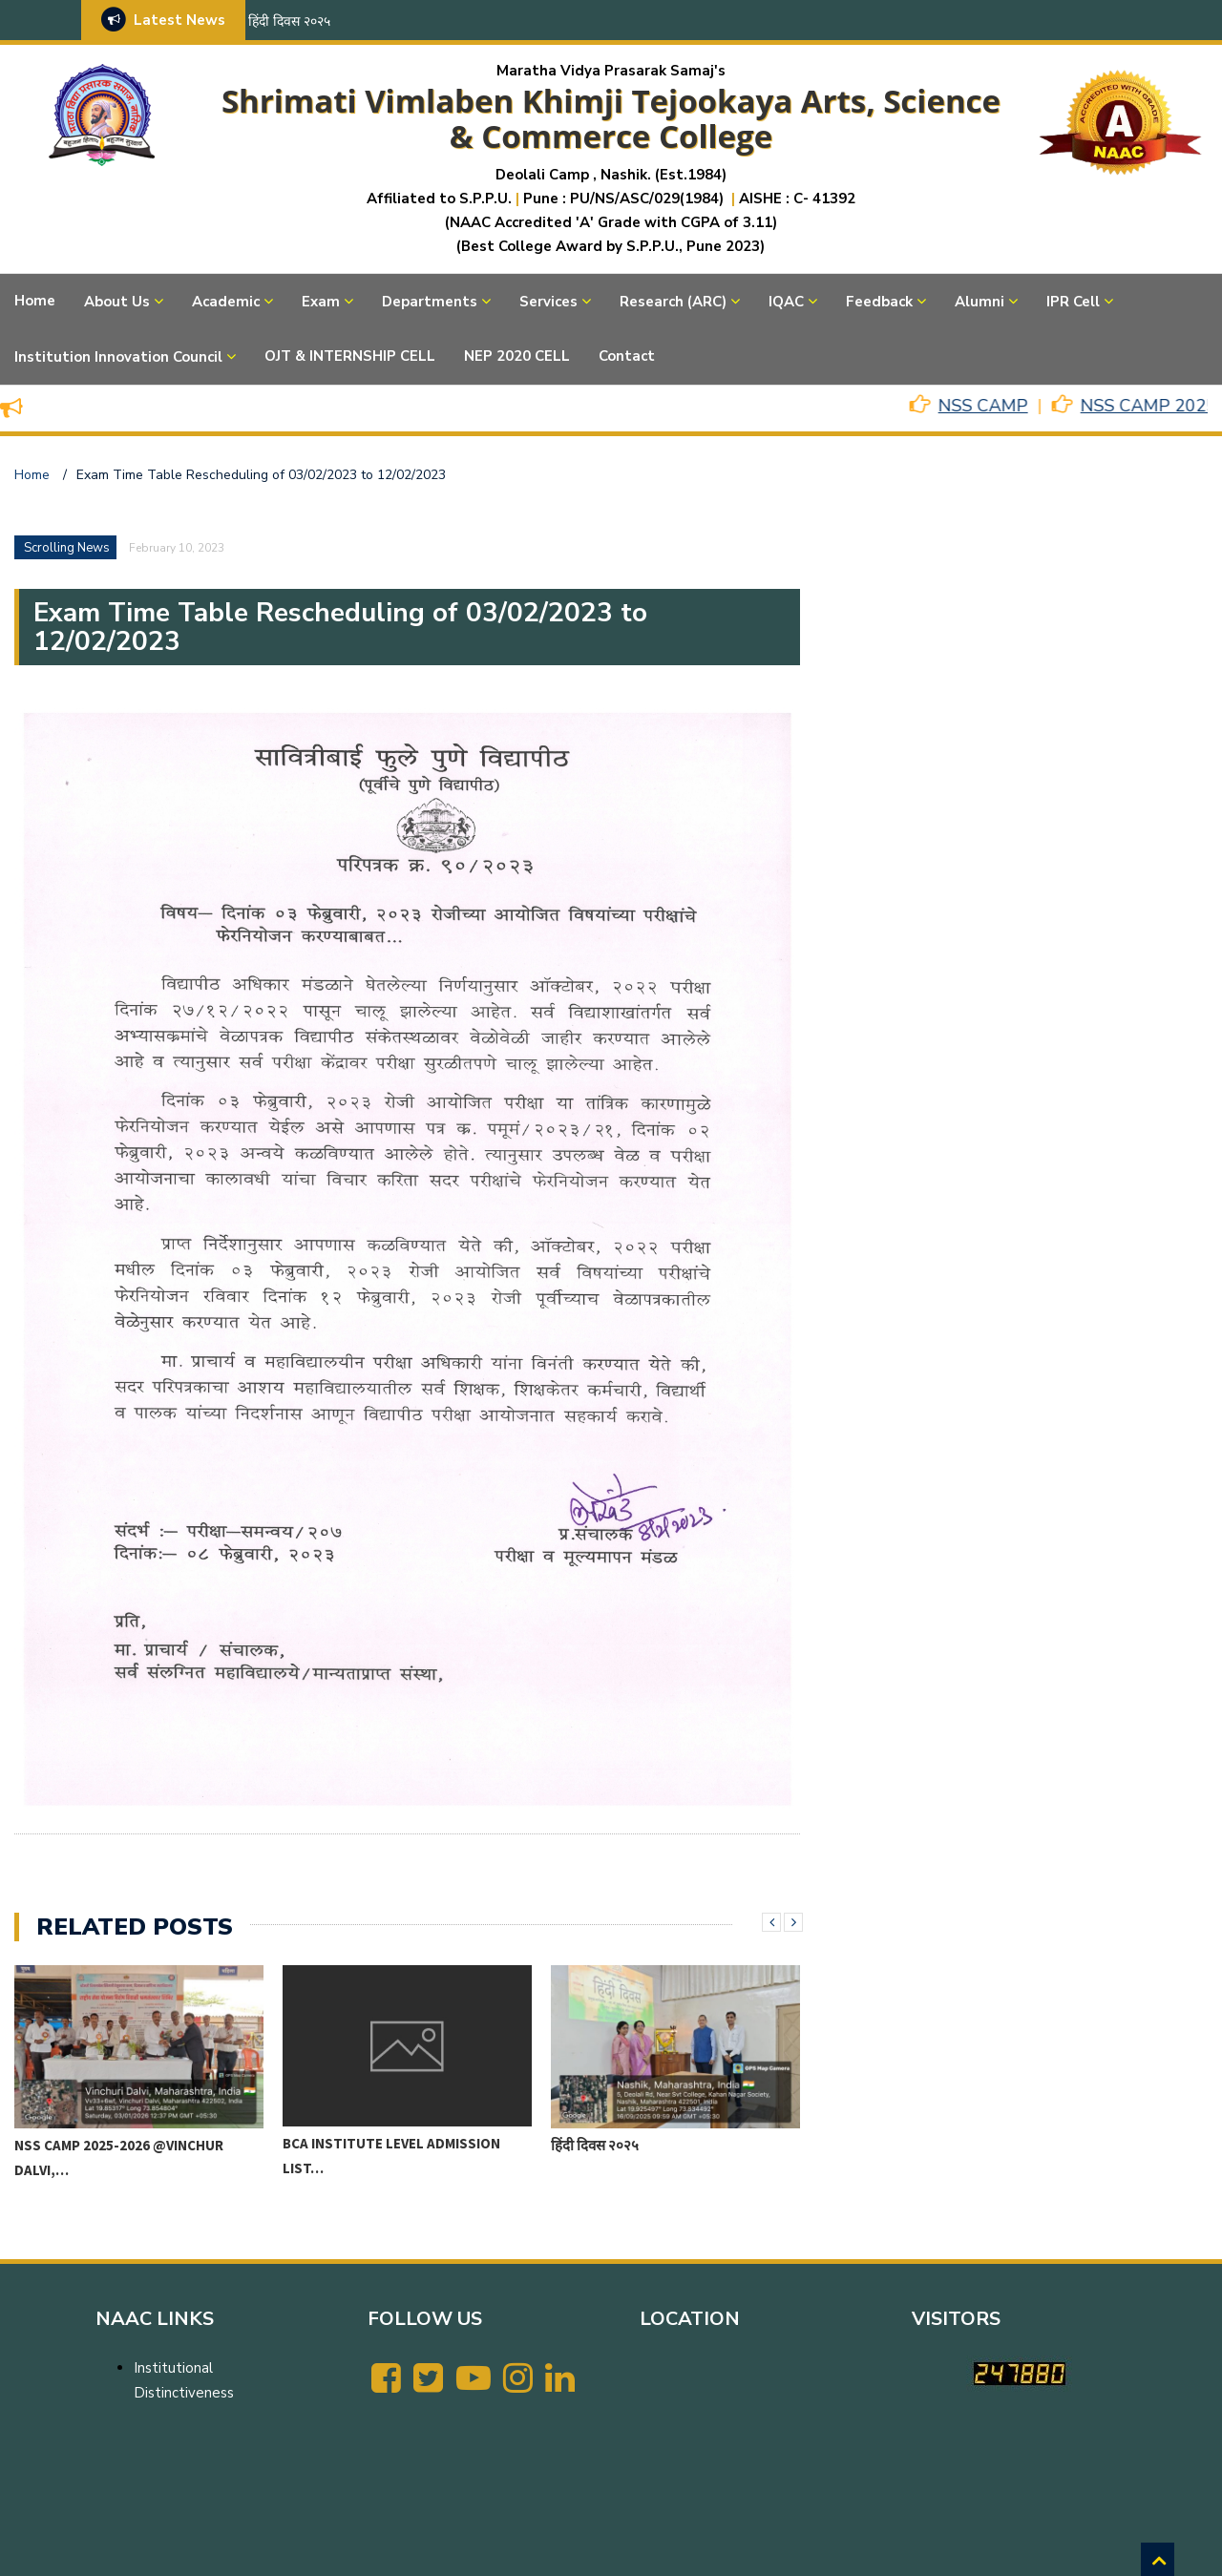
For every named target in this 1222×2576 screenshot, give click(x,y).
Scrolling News (67, 547)
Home (34, 300)
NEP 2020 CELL (517, 356)
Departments (429, 301)
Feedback (879, 301)
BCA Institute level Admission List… (391, 2155)
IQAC (786, 301)
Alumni (979, 301)
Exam (321, 301)
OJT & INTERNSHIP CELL (349, 356)
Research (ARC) (673, 301)
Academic (226, 301)
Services (548, 301)
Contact (627, 356)
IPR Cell (1073, 301)
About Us (117, 301)
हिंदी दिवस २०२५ (289, 21)
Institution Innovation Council (118, 357)
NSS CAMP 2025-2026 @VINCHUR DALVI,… (118, 2157)
